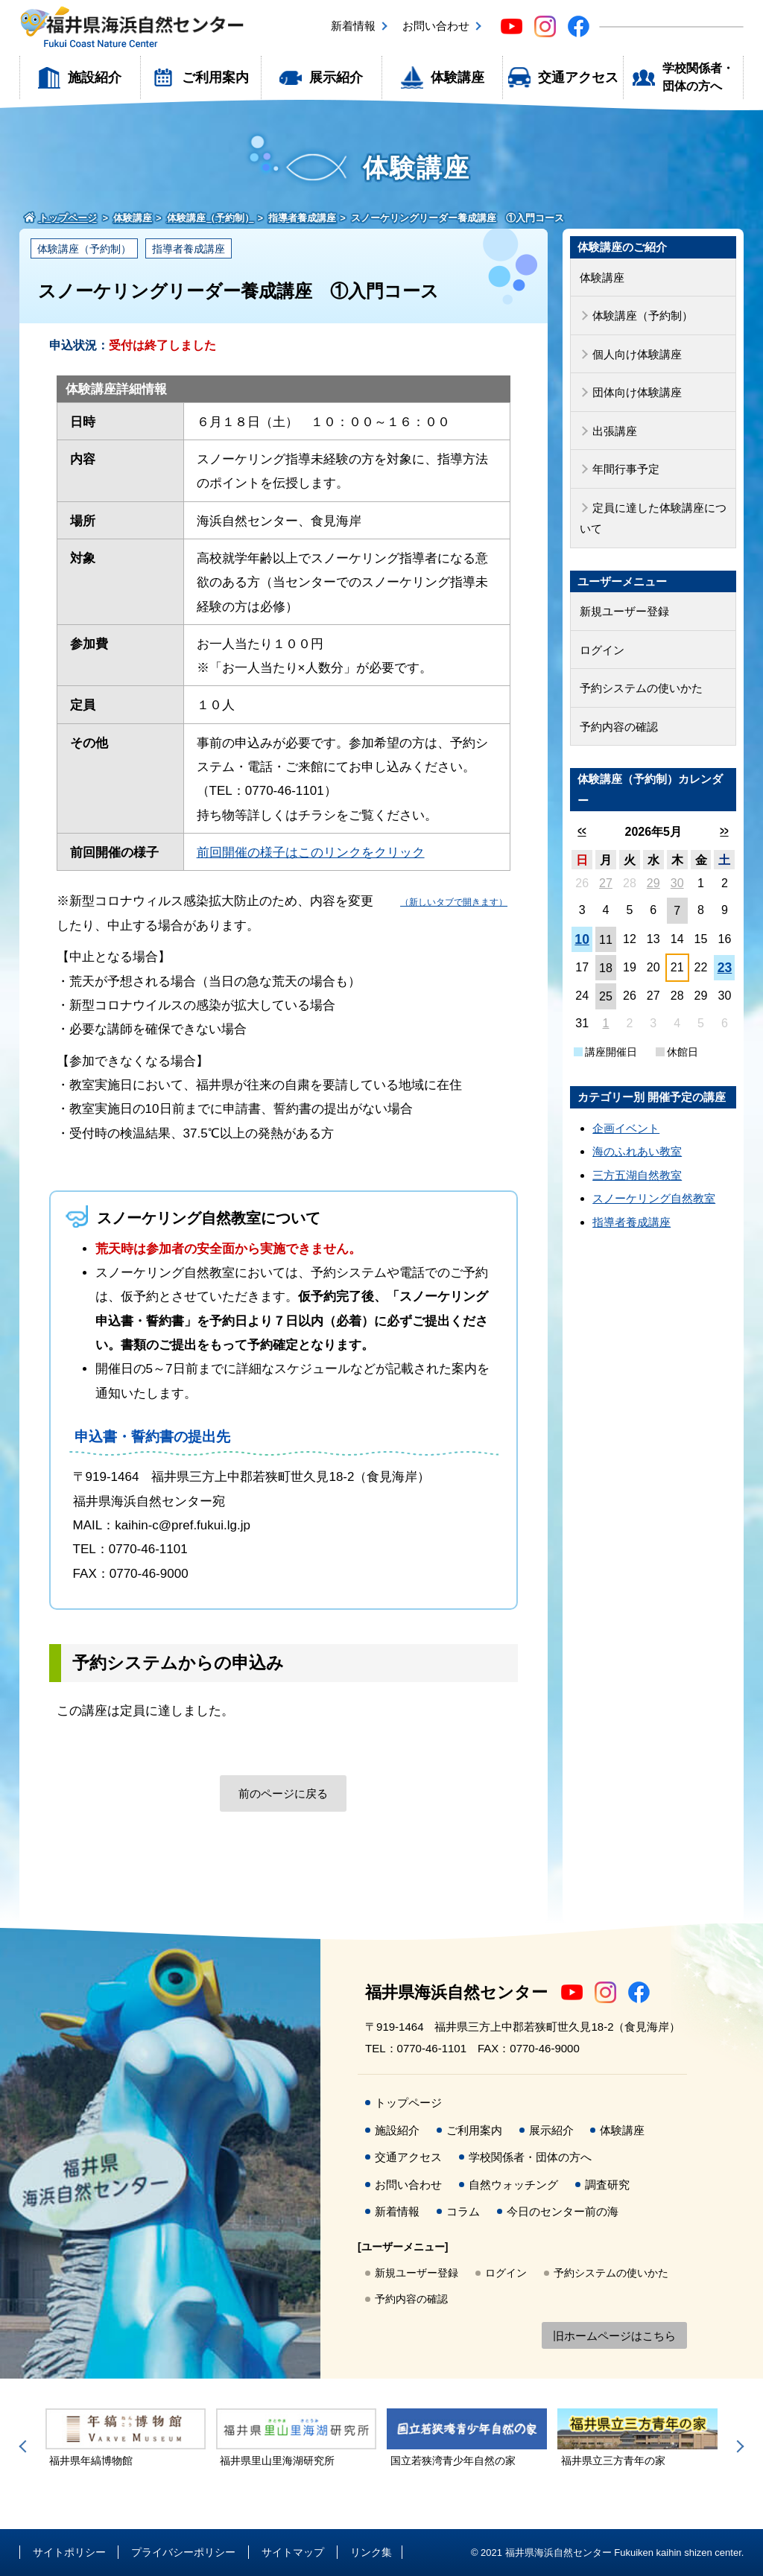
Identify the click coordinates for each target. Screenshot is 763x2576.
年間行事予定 (625, 469)
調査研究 (607, 2184)
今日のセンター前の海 (562, 2211)
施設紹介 (94, 77)
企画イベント (625, 1128)
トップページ (408, 2102)
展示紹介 (336, 77)
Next (737, 2446)
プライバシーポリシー (183, 2552)
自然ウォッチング (513, 2184)
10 (581, 939)
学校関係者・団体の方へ (698, 77)
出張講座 (614, 431)
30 (677, 883)
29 (653, 883)
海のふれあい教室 (637, 1151)
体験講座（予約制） (84, 249)
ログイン (602, 650)
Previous (25, 2446)
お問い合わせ (435, 25)
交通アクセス (578, 77)
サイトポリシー (69, 2552)
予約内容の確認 (619, 726)
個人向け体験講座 (637, 354)
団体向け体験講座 (637, 392)
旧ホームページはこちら (614, 2335)
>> (725, 831)
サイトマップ (293, 2552)
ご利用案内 (215, 77)
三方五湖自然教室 (637, 1175)
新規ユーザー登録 (624, 611)
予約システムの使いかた (641, 688)
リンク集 (371, 2552)
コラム (463, 2211)
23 (725, 967)
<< (582, 831)
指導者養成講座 (188, 249)
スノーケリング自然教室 (653, 1198)
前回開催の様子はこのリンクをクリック (311, 853)
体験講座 (457, 77)
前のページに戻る (283, 1793)
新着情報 (353, 25)
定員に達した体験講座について (653, 518)
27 (605, 883)
